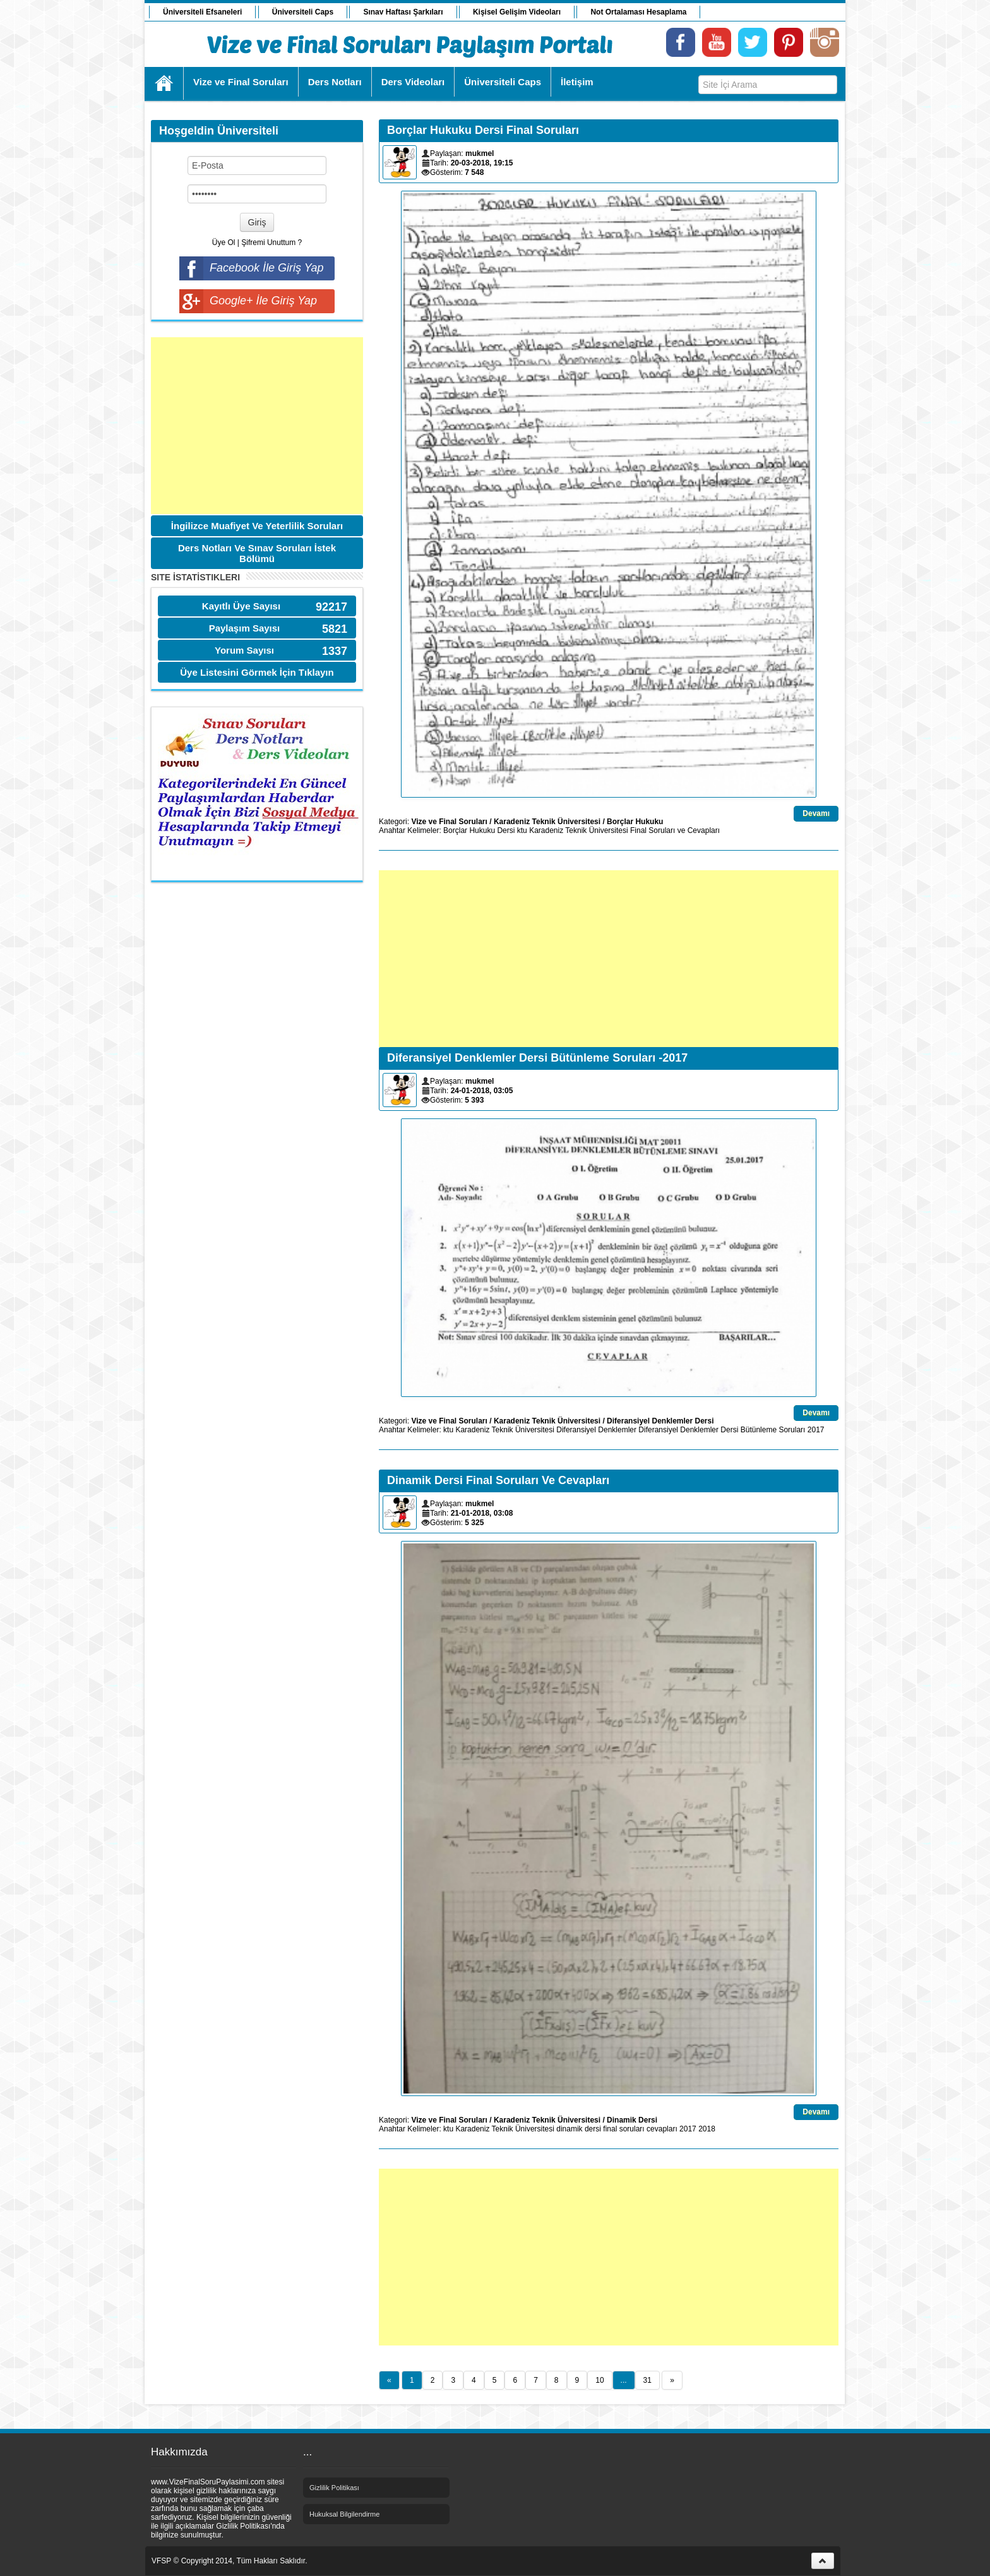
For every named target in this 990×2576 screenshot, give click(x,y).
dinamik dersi (578, 2128)
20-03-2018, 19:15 (482, 163)
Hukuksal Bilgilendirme (344, 2514)
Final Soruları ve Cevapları (675, 830)
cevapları (662, 2128)
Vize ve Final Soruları (449, 821)
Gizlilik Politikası (334, 2487)
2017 (816, 1429)
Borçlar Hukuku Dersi (479, 830)
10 (599, 2380)
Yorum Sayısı (244, 650)
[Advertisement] (257, 425)
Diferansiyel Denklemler (596, 1429)
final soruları (623, 2128)
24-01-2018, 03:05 (482, 1090)
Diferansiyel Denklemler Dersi (660, 1421)
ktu (522, 830)
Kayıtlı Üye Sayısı (241, 606)
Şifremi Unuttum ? (271, 242)
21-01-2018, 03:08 (482, 1513)
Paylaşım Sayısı (244, 628)
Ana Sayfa (164, 83)
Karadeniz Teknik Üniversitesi (547, 821)
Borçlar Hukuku (635, 821)
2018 (706, 2128)
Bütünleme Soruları (773, 1429)
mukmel (479, 153)
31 (647, 2380)
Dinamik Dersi (632, 2120)
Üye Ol (224, 242)
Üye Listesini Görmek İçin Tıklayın (256, 672)
